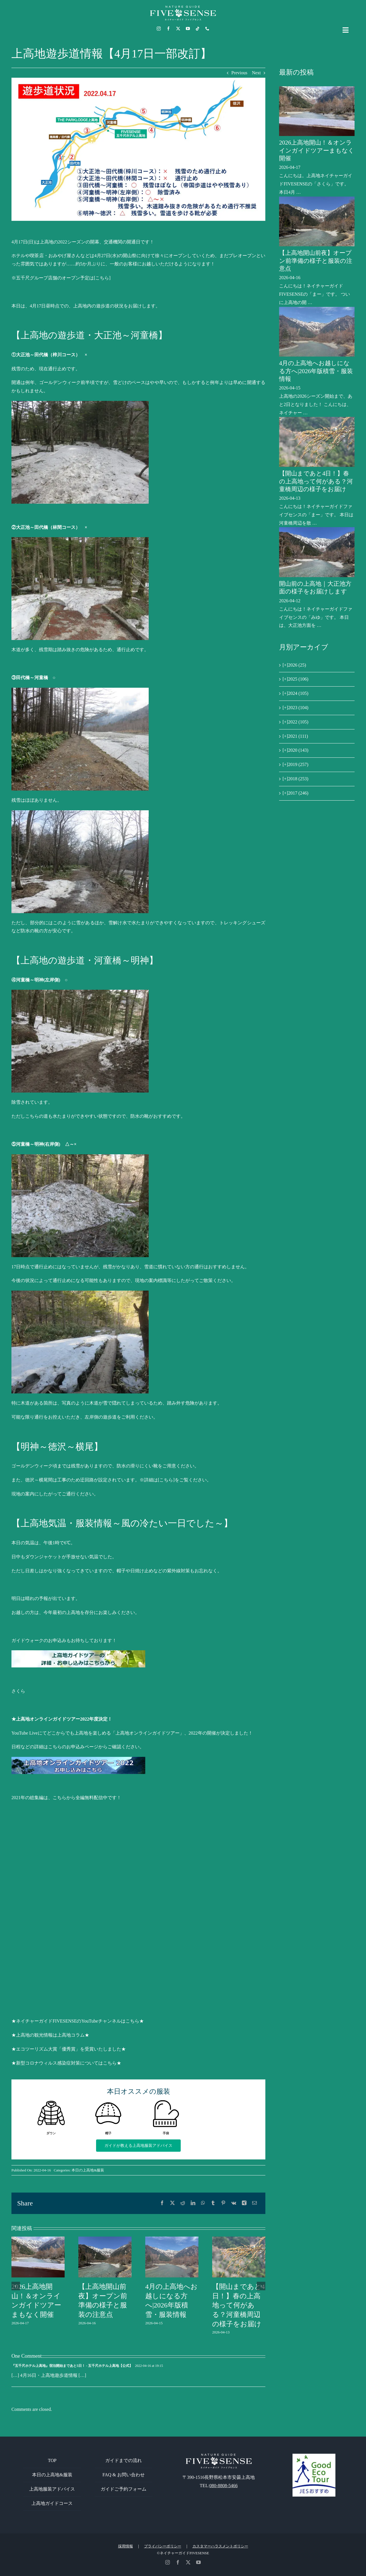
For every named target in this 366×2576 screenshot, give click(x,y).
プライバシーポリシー (162, 2546)
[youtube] (188, 29)
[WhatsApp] (203, 2203)
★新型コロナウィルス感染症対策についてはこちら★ (66, 2063)
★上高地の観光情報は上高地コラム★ (50, 2035)
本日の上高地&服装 (87, 2170)
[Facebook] (162, 2203)
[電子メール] (254, 2203)
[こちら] (102, 277)
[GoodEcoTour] (314, 2455)
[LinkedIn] (193, 2203)
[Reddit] (183, 2203)
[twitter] (178, 29)
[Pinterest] (223, 2203)
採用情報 (125, 2546)
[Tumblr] (213, 2203)
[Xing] (244, 2203)
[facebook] (168, 29)
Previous (239, 72)
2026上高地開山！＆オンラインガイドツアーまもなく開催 (316, 150)
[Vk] (233, 2203)
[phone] (207, 29)
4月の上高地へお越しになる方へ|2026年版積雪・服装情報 (316, 371)
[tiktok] (198, 29)
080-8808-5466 (223, 2485)
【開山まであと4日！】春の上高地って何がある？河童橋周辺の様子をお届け (238, 2305)
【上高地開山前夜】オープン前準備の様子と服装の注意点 (315, 260)
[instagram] (159, 29)
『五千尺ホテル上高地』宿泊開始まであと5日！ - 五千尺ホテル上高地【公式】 (72, 2366)
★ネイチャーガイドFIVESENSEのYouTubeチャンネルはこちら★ (77, 2021)
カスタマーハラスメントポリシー (220, 2546)
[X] (172, 2203)
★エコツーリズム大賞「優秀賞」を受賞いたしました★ (68, 2049)
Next (256, 72)
